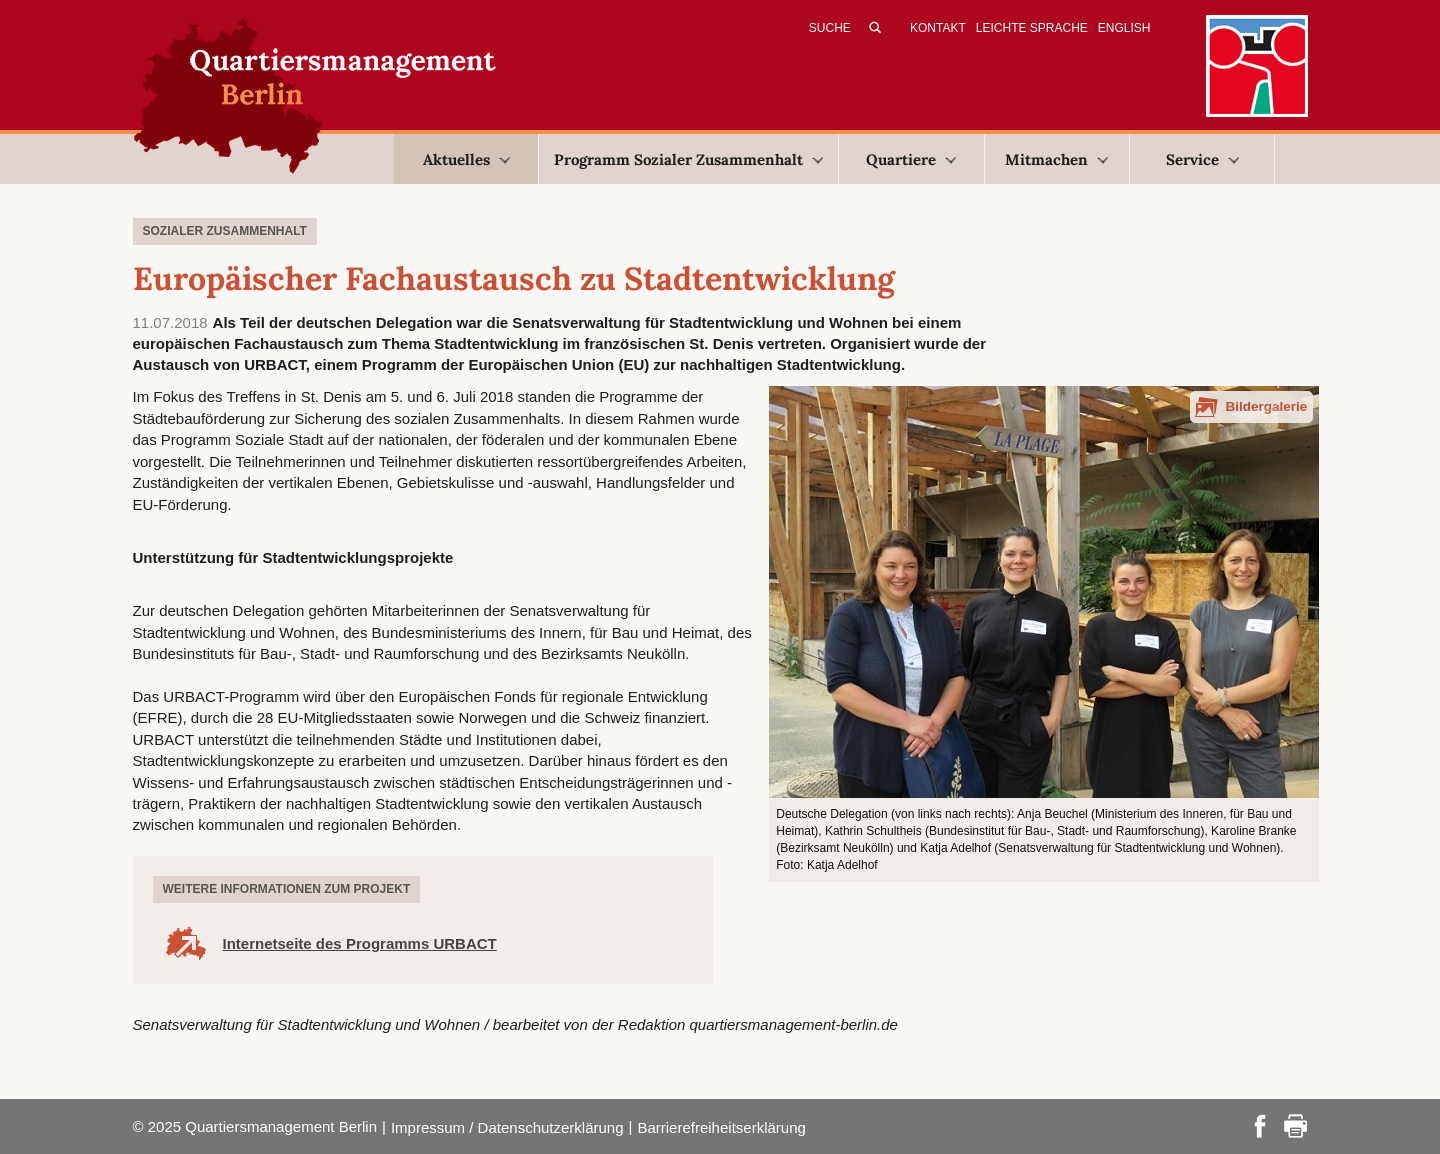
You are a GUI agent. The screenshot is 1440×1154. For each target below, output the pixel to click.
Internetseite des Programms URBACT (360, 943)
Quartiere (911, 159)
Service (1202, 159)
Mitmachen (1056, 159)
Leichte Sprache (1032, 28)
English (1124, 28)
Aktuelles (466, 159)
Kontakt (938, 28)
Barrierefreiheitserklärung (721, 1127)
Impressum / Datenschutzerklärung (507, 1127)
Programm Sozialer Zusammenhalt (688, 159)
